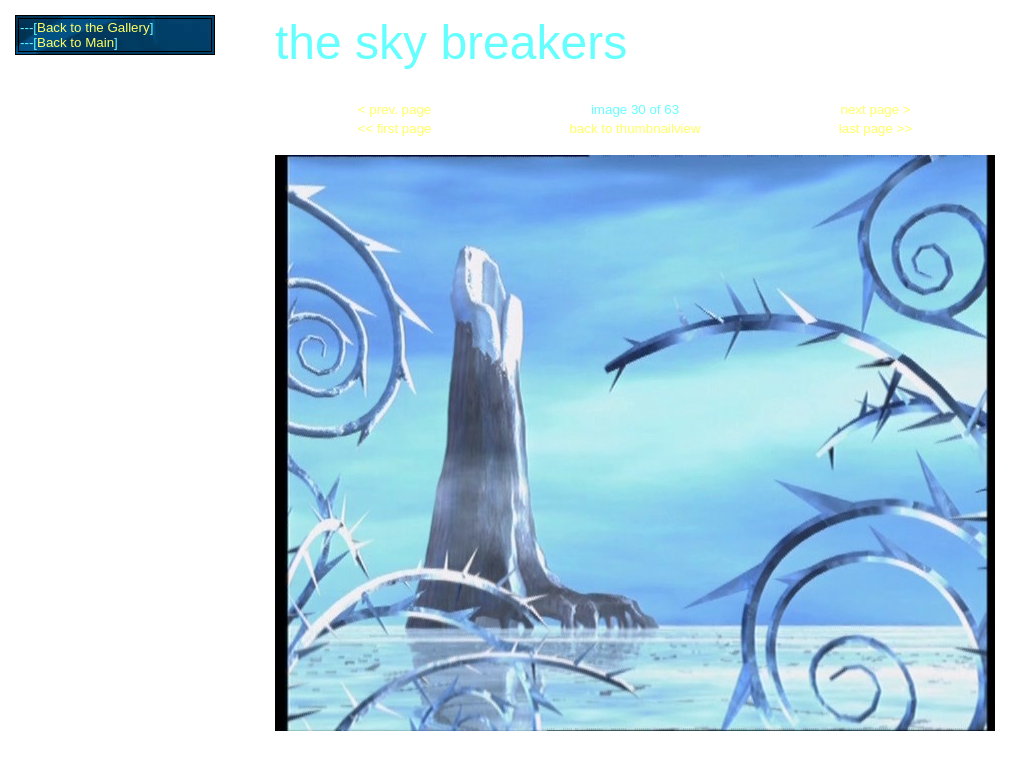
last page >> (875, 128)
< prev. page (394, 109)
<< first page (394, 128)
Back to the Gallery (93, 27)
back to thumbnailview (634, 128)
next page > (876, 109)
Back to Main (75, 42)
